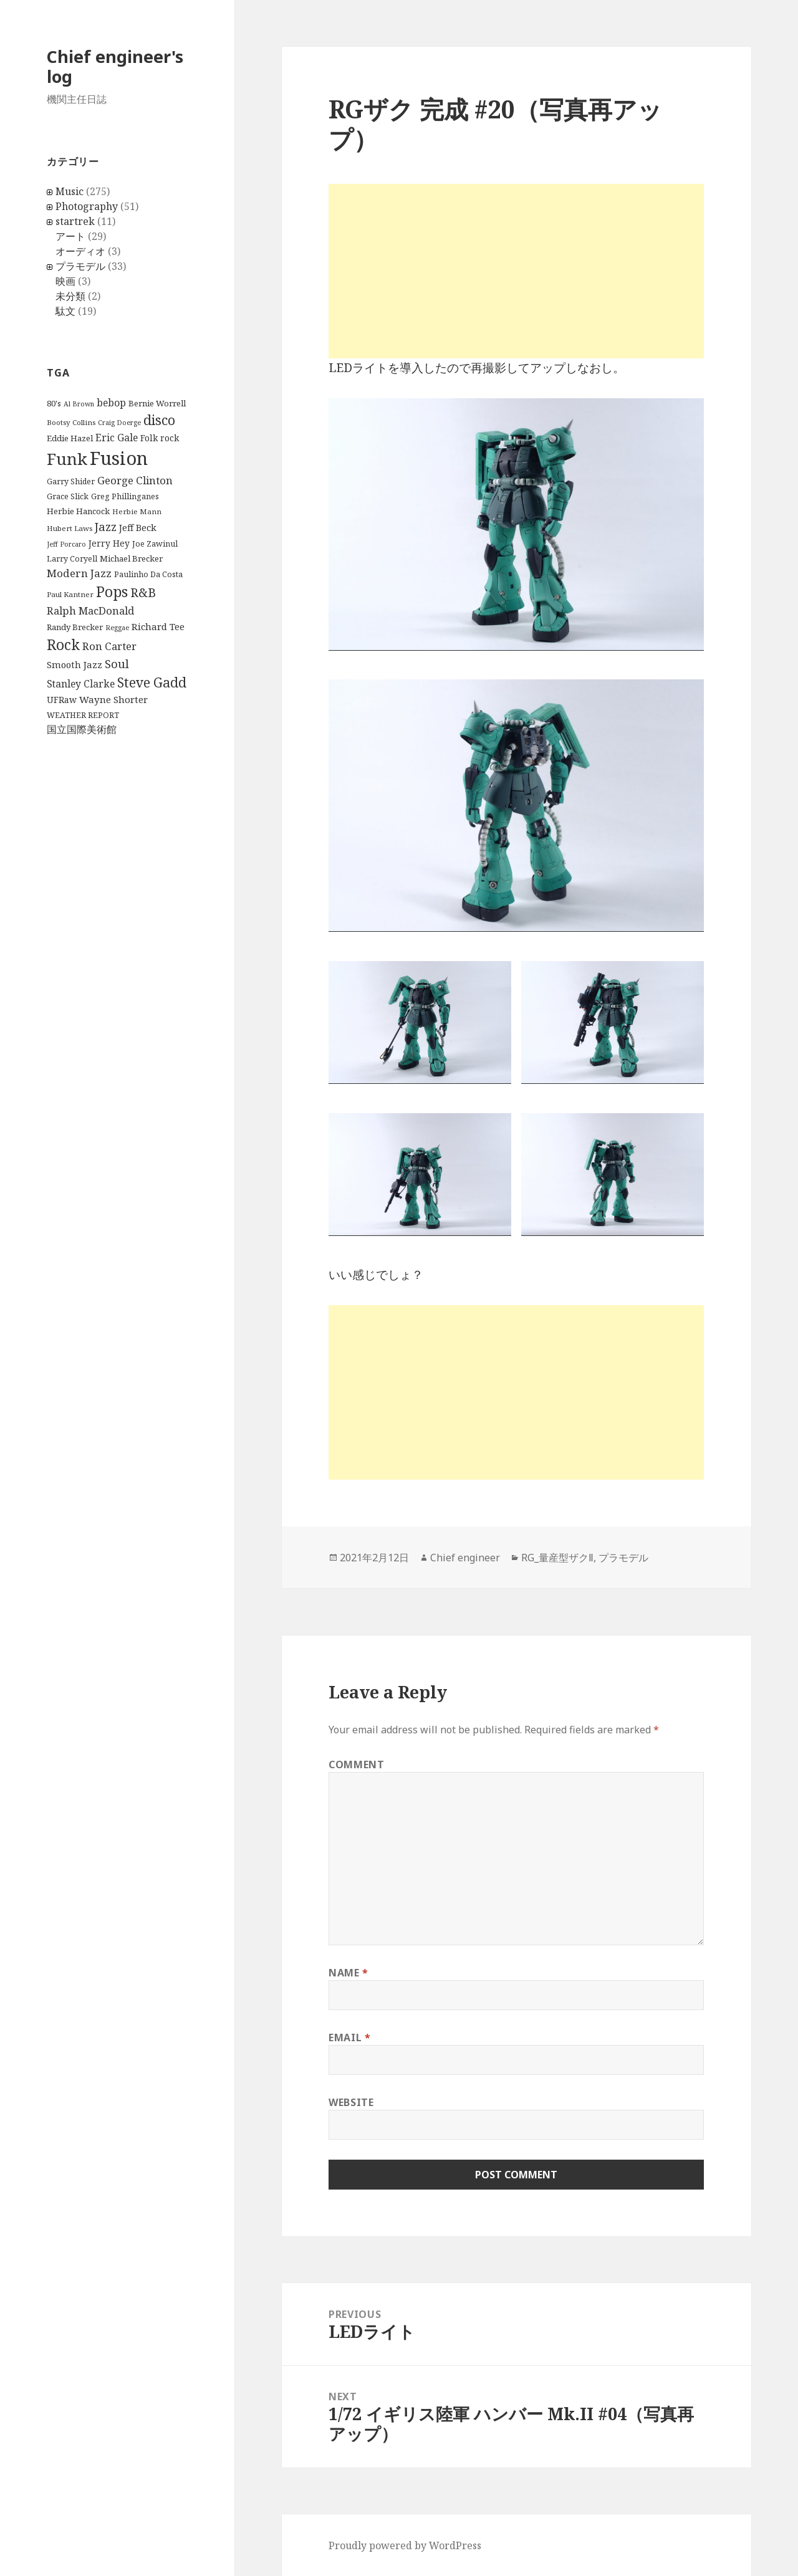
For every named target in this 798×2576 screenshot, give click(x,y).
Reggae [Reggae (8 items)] (117, 627)
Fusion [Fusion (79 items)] (119, 458)
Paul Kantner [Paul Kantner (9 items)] (70, 594)
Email (349, 2037)
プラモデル (80, 266)
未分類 (70, 296)
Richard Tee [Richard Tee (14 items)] (158, 626)
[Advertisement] (516, 271)
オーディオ (80, 251)
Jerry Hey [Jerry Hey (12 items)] (109, 543)
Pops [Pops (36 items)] (112, 591)
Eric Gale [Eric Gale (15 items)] (116, 437)
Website (351, 2102)
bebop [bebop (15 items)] (111, 402)
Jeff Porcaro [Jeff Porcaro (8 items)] (66, 544)
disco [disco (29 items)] (159, 420)
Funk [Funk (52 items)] (67, 459)
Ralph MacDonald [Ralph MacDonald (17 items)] (90, 610)
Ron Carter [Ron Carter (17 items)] (109, 646)
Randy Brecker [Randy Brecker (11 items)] (75, 627)
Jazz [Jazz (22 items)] (106, 526)
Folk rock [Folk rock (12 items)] (159, 438)
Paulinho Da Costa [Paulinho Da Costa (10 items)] (148, 574)
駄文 (65, 311)
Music (69, 191)
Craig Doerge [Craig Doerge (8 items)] (119, 422)
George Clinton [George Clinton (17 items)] (135, 480)
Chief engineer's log (115, 66)
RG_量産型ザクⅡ (557, 1557)
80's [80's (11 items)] (54, 403)
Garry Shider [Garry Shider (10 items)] (71, 481)
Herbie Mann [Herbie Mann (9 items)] (136, 511)
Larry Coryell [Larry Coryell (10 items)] (72, 558)
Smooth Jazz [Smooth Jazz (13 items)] (74, 664)
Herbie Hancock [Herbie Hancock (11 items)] (78, 511)
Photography (86, 206)
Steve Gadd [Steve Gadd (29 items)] (151, 682)
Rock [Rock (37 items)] (63, 644)
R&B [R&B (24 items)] (143, 592)
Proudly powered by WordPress (405, 2545)
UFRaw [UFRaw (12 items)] (62, 700)
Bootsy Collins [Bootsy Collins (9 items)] (71, 422)
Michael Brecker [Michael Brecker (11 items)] (131, 558)
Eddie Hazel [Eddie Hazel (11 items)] (70, 438)
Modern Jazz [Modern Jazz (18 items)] (79, 573)
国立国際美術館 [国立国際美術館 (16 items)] (82, 729)
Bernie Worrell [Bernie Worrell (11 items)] (157, 403)
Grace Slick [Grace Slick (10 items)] (68, 496)
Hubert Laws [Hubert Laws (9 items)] (69, 528)
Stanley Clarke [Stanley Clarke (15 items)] (81, 684)
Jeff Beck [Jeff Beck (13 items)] (137, 527)
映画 (65, 281)
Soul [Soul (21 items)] (117, 663)
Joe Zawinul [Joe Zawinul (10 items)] (155, 544)
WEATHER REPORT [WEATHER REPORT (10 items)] (83, 715)
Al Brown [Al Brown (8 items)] (79, 404)
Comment (356, 1764)
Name (348, 1973)
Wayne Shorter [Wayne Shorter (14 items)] (113, 699)
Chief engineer (465, 1557)
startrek (75, 221)
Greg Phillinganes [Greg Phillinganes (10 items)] (125, 496)
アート (70, 236)
